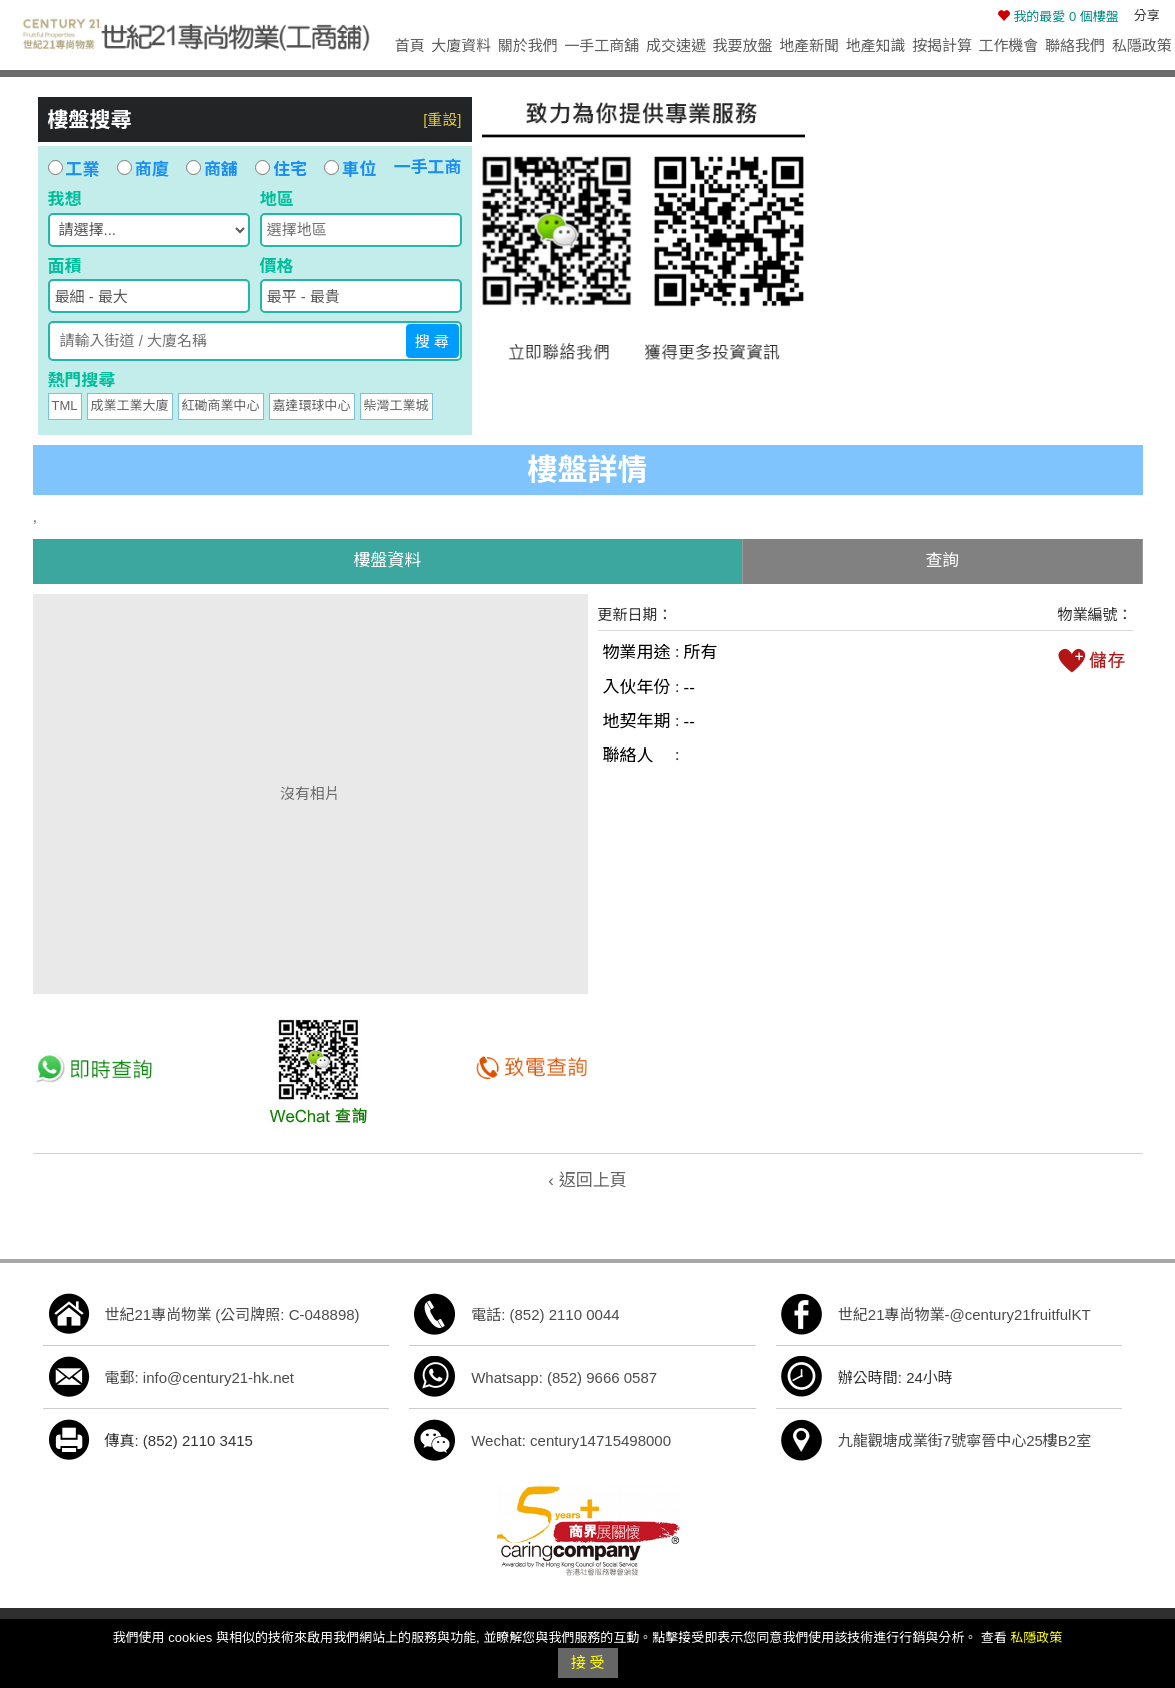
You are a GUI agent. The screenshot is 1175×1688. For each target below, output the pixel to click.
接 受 (587, 1662)
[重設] (442, 119)
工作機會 (1009, 45)
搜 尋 (432, 341)
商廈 (143, 169)
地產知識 (876, 45)
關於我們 (528, 45)
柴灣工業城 (396, 405)
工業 (74, 169)
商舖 (212, 169)
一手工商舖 (601, 45)
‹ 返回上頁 (587, 1180)
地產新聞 (809, 45)
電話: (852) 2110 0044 (545, 1314)
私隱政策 (1142, 45)
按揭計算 (942, 45)
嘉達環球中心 (312, 405)
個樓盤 (1058, 16)
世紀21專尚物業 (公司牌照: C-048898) (232, 1314)
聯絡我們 (1075, 45)
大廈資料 (461, 45)
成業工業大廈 (130, 405)
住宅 (281, 169)
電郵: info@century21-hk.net (199, 1377)
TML (65, 405)
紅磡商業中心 (221, 405)
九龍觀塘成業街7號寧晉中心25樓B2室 (964, 1440)
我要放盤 (742, 45)
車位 (350, 169)
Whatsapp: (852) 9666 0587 (564, 1377)
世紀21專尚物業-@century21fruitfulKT (964, 1314)
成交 (676, 45)
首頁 (410, 45)
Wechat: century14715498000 (571, 1440)
